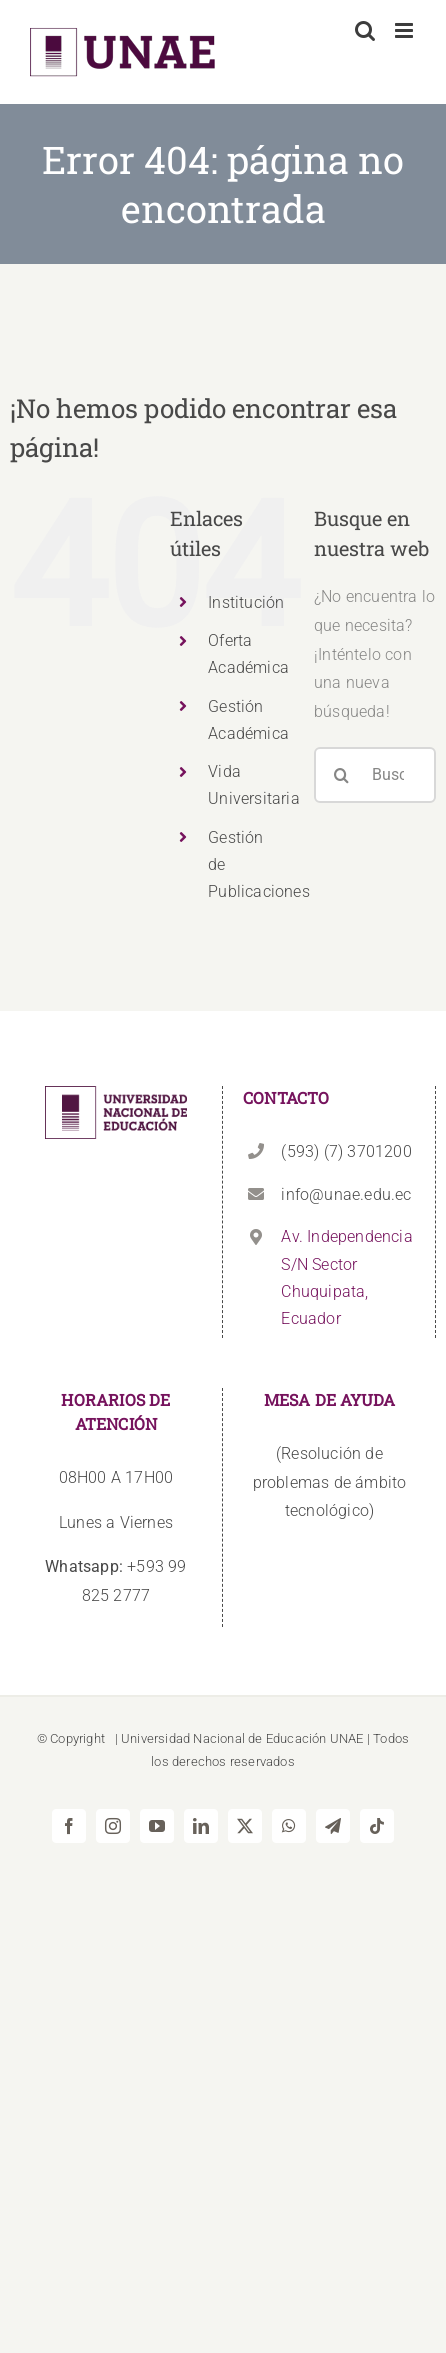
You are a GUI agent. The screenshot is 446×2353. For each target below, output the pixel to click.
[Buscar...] (375, 775)
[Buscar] (342, 775)
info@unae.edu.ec (346, 1194)
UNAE (347, 1738)
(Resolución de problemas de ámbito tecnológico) (330, 1482)
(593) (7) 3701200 (346, 1151)
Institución (246, 602)
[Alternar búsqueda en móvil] (365, 30)
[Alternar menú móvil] (405, 30)
